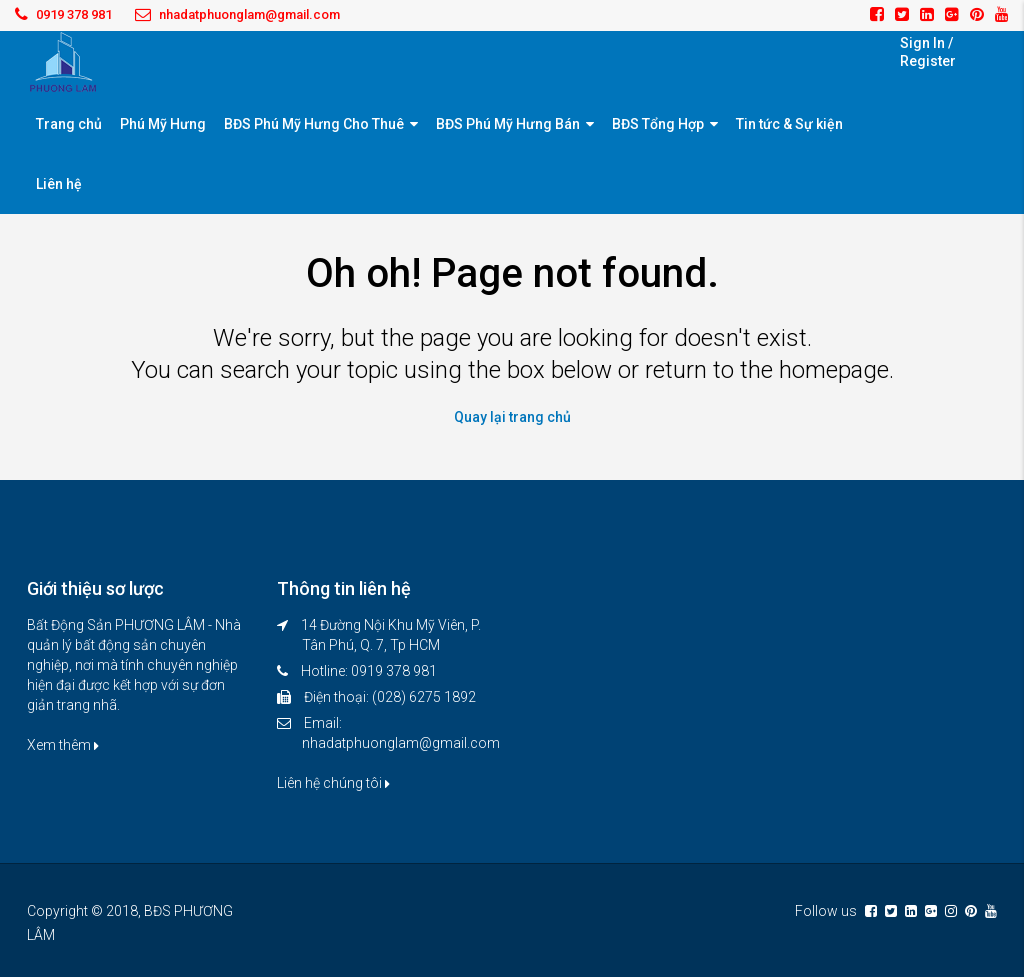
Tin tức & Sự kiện (789, 124)
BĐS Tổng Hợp (658, 124)
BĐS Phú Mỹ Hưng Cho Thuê (314, 124)
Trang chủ (69, 124)
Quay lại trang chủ (512, 417)
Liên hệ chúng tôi (333, 783)
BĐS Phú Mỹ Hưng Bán (508, 124)
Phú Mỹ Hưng (163, 124)
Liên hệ (59, 184)
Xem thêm (63, 745)
